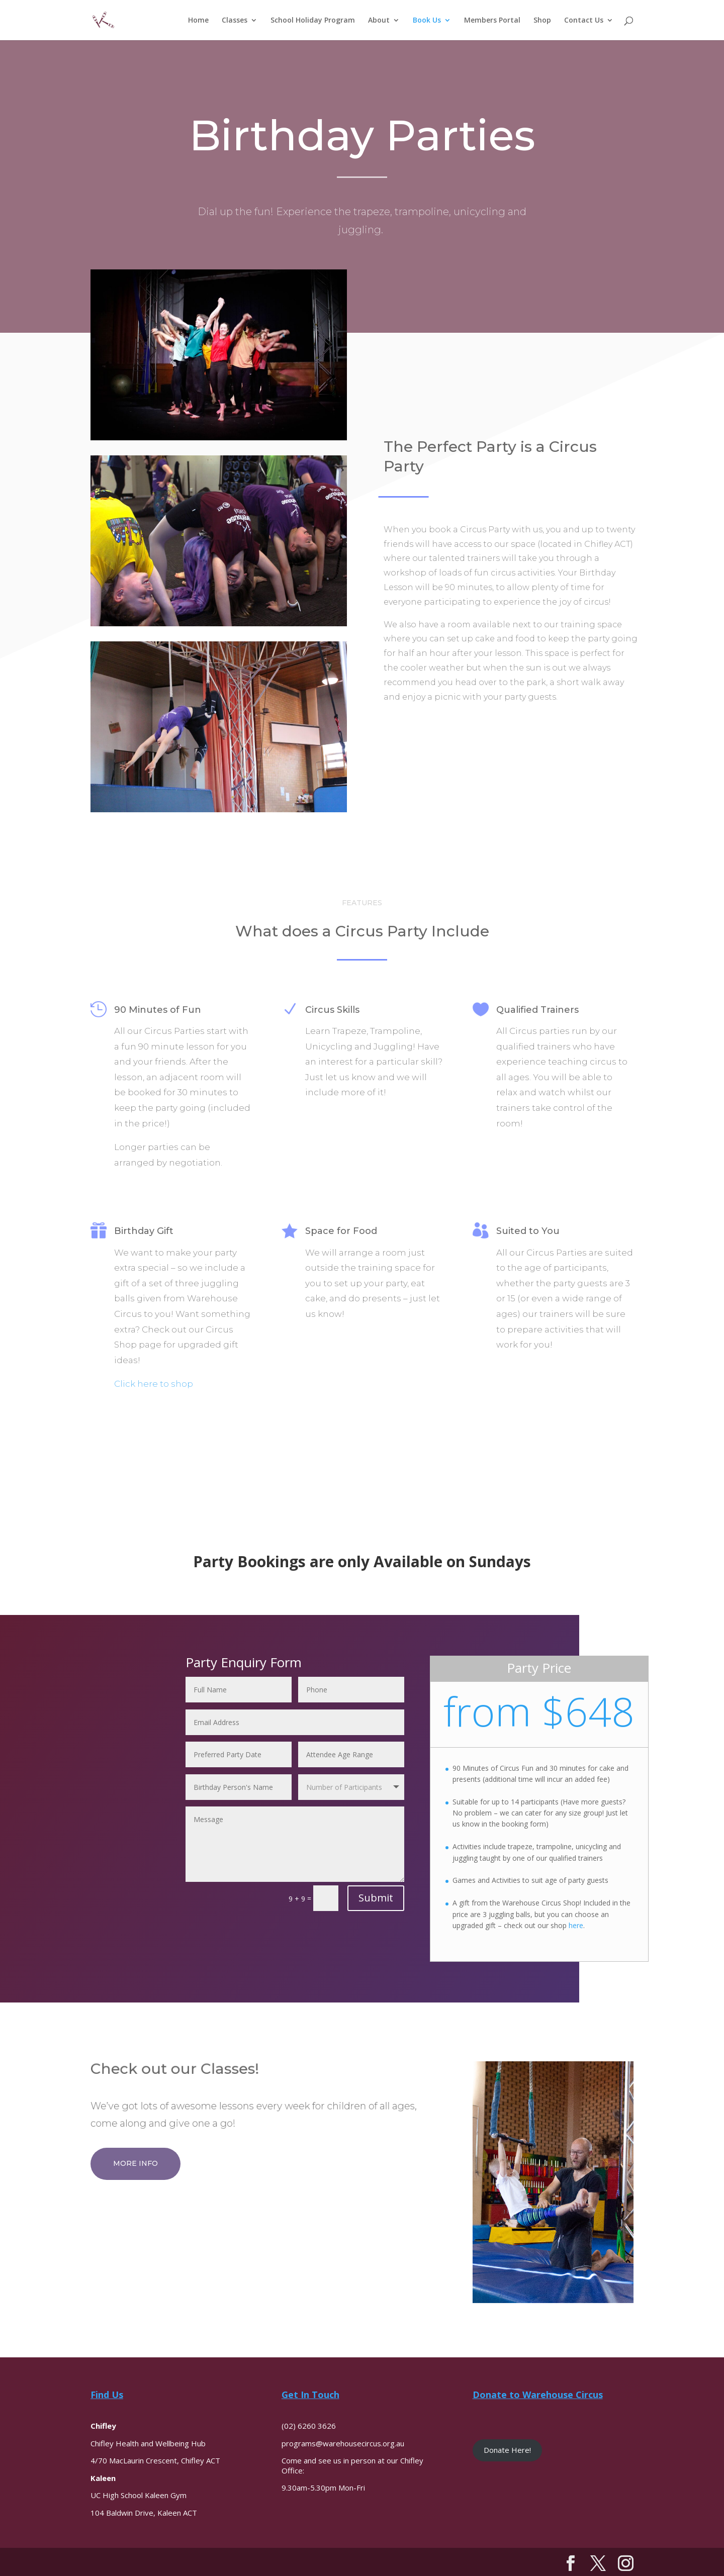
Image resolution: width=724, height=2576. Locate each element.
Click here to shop (153, 1384)
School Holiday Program (312, 21)
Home (198, 21)
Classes (234, 21)
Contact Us (583, 21)
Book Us (427, 21)
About (379, 21)
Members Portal (492, 21)
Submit (375, 1897)
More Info (135, 2163)
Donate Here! (507, 2450)
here (576, 1925)
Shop (542, 21)
